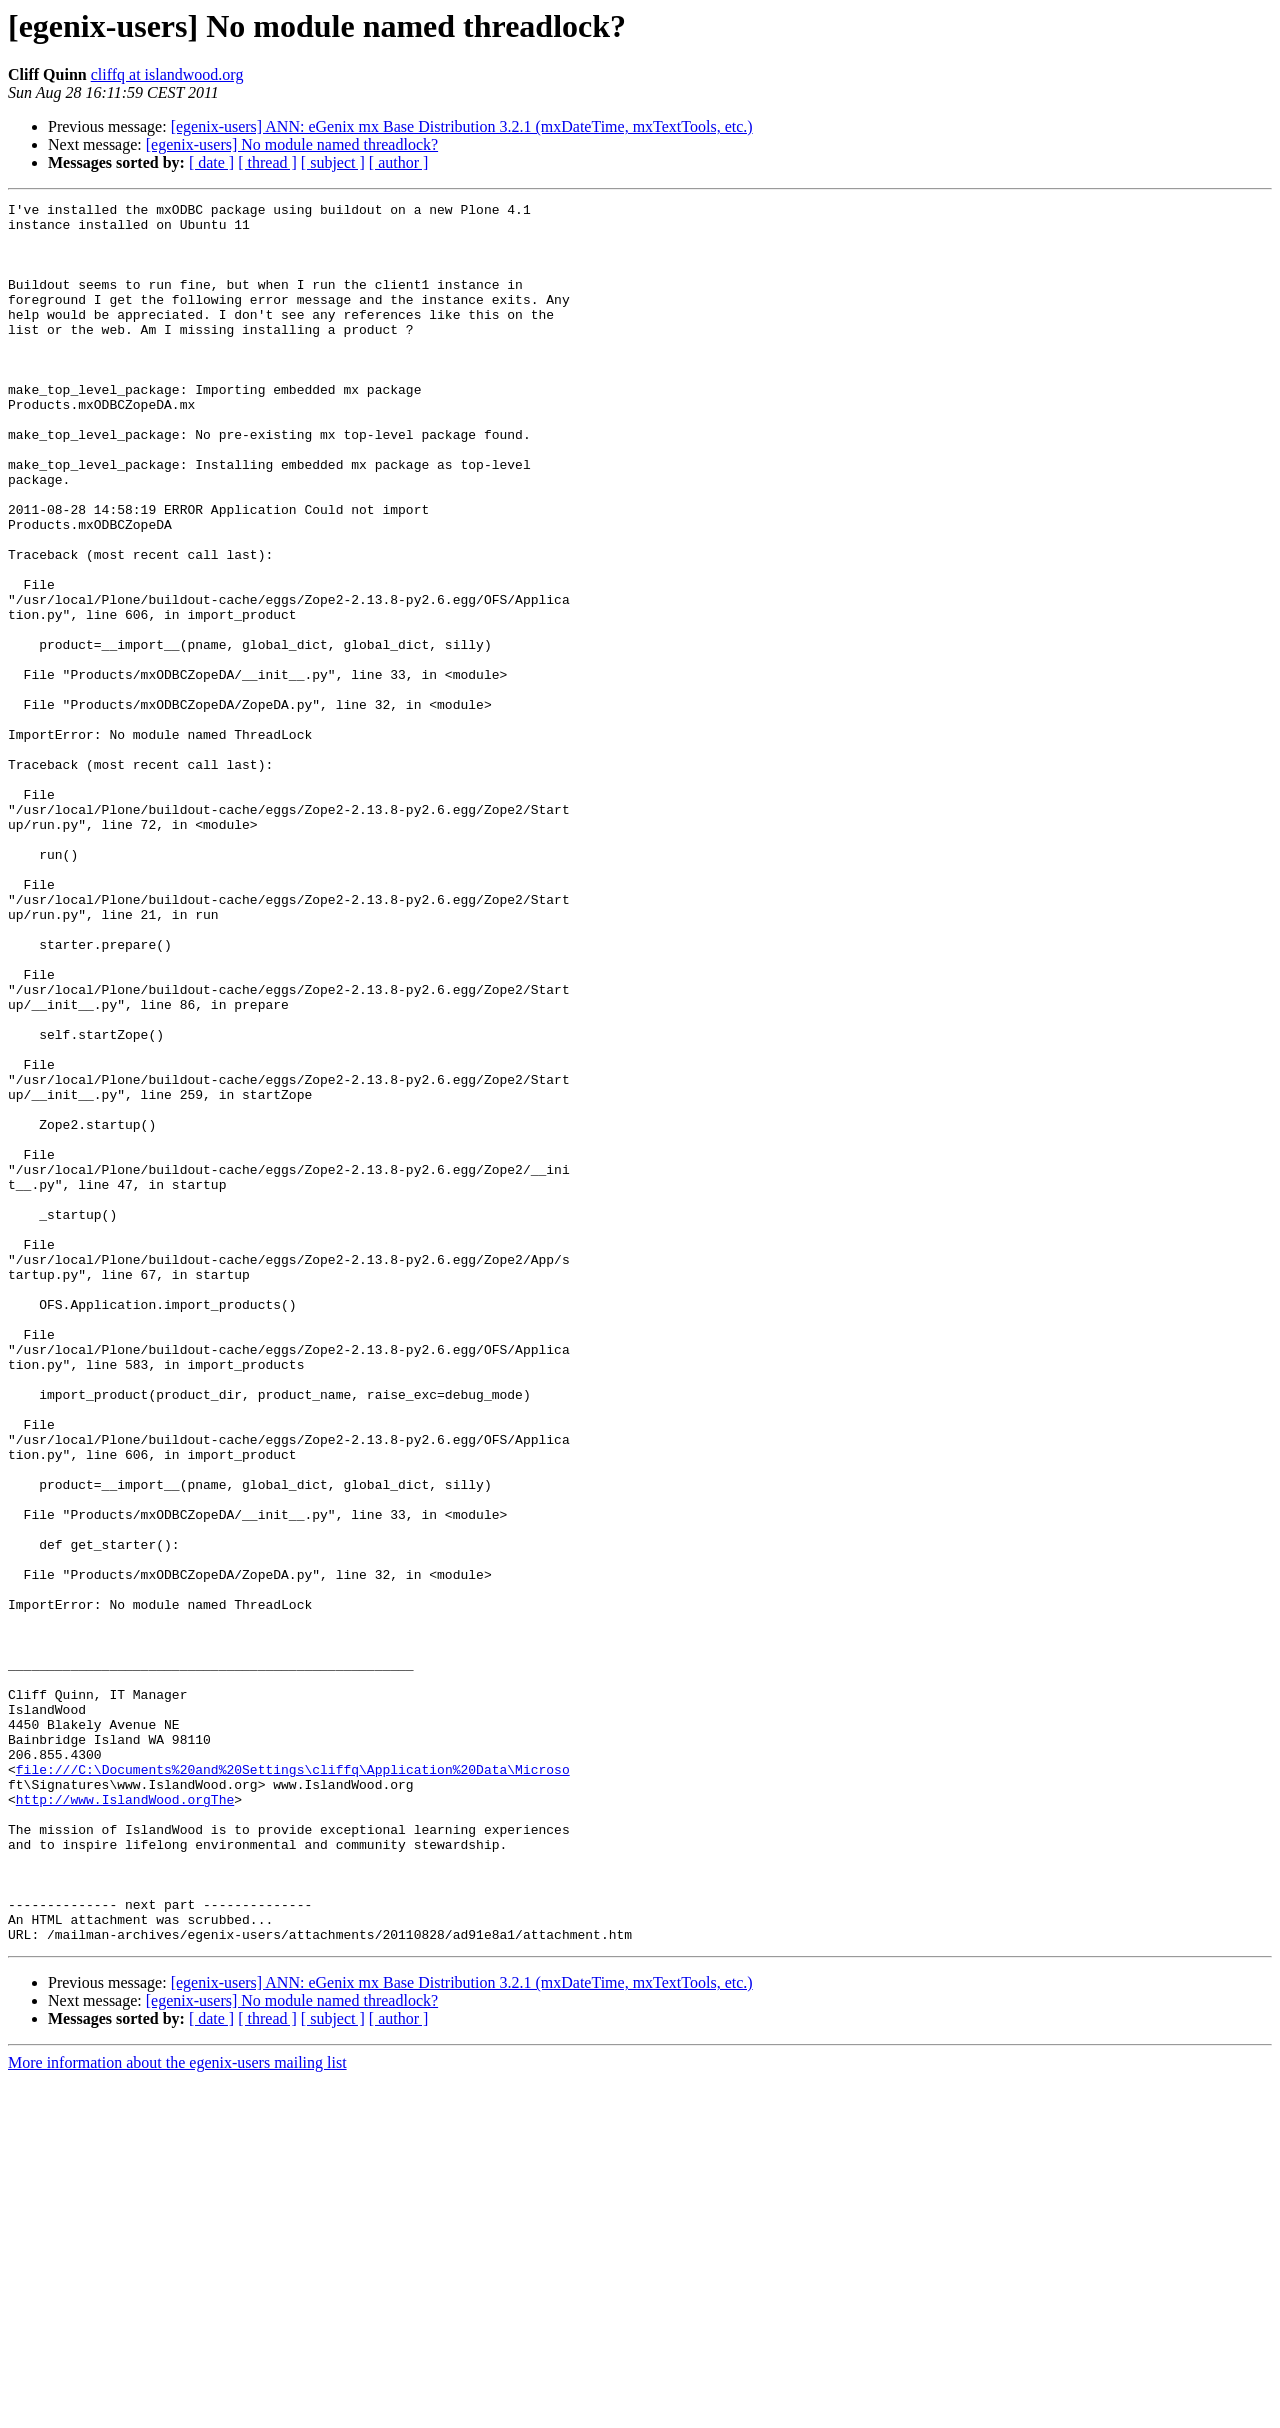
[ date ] (211, 162)
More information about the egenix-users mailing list (177, 2410)
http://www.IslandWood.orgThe (125, 2120)
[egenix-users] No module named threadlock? (292, 144)
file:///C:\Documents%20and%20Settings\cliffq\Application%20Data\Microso (293, 2084)
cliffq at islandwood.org (167, 74)
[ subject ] (333, 162)
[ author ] (399, 162)
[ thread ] (267, 162)
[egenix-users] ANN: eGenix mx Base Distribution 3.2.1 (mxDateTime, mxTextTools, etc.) (462, 126)
